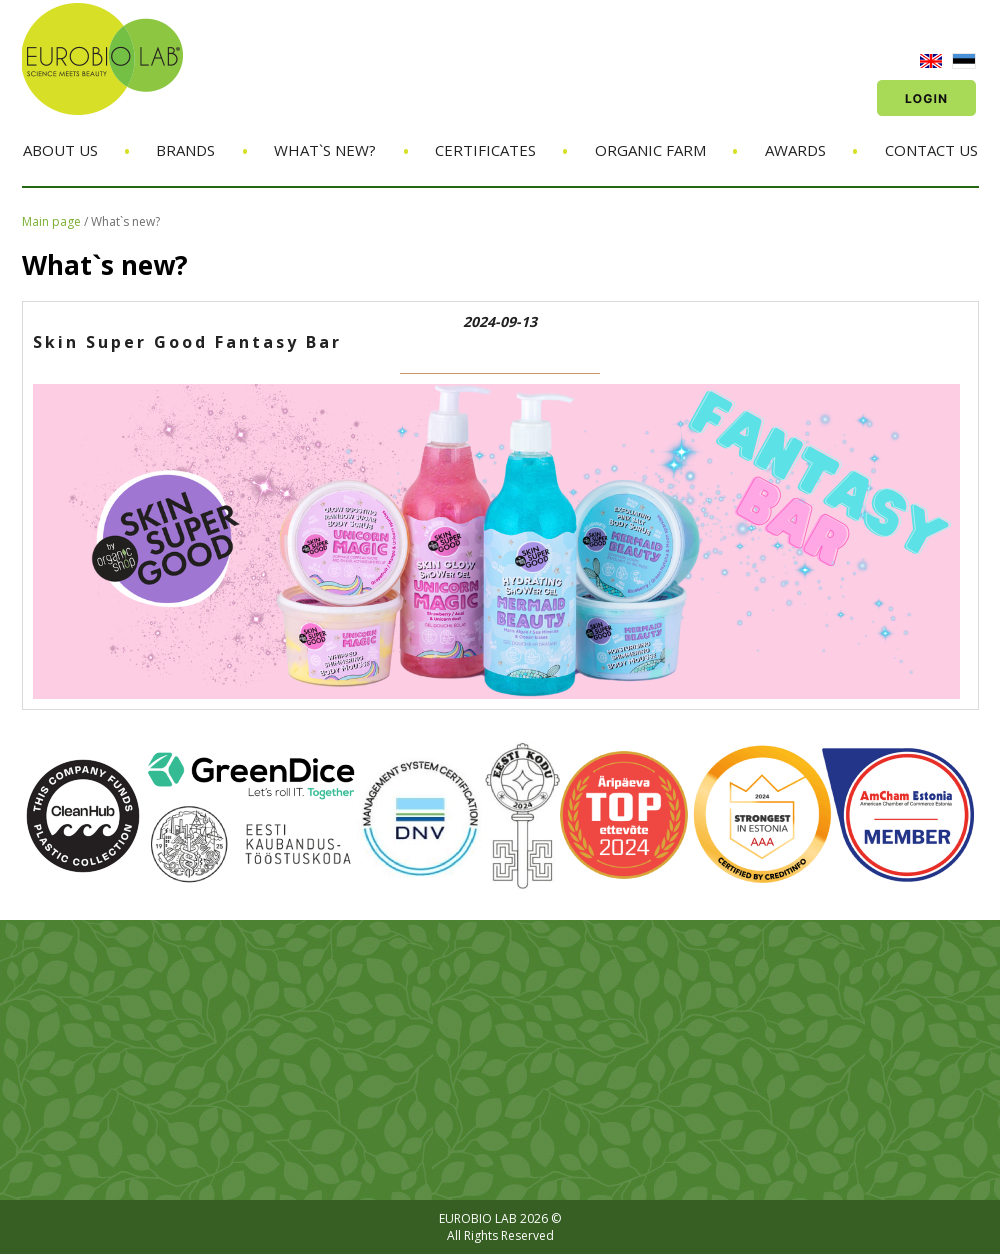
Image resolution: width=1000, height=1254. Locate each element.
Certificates (485, 150)
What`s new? (325, 150)
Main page (51, 221)
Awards (795, 150)
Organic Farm (650, 150)
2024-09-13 (500, 321)
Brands (185, 150)
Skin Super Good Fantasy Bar (187, 342)
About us (60, 150)
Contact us (931, 150)
